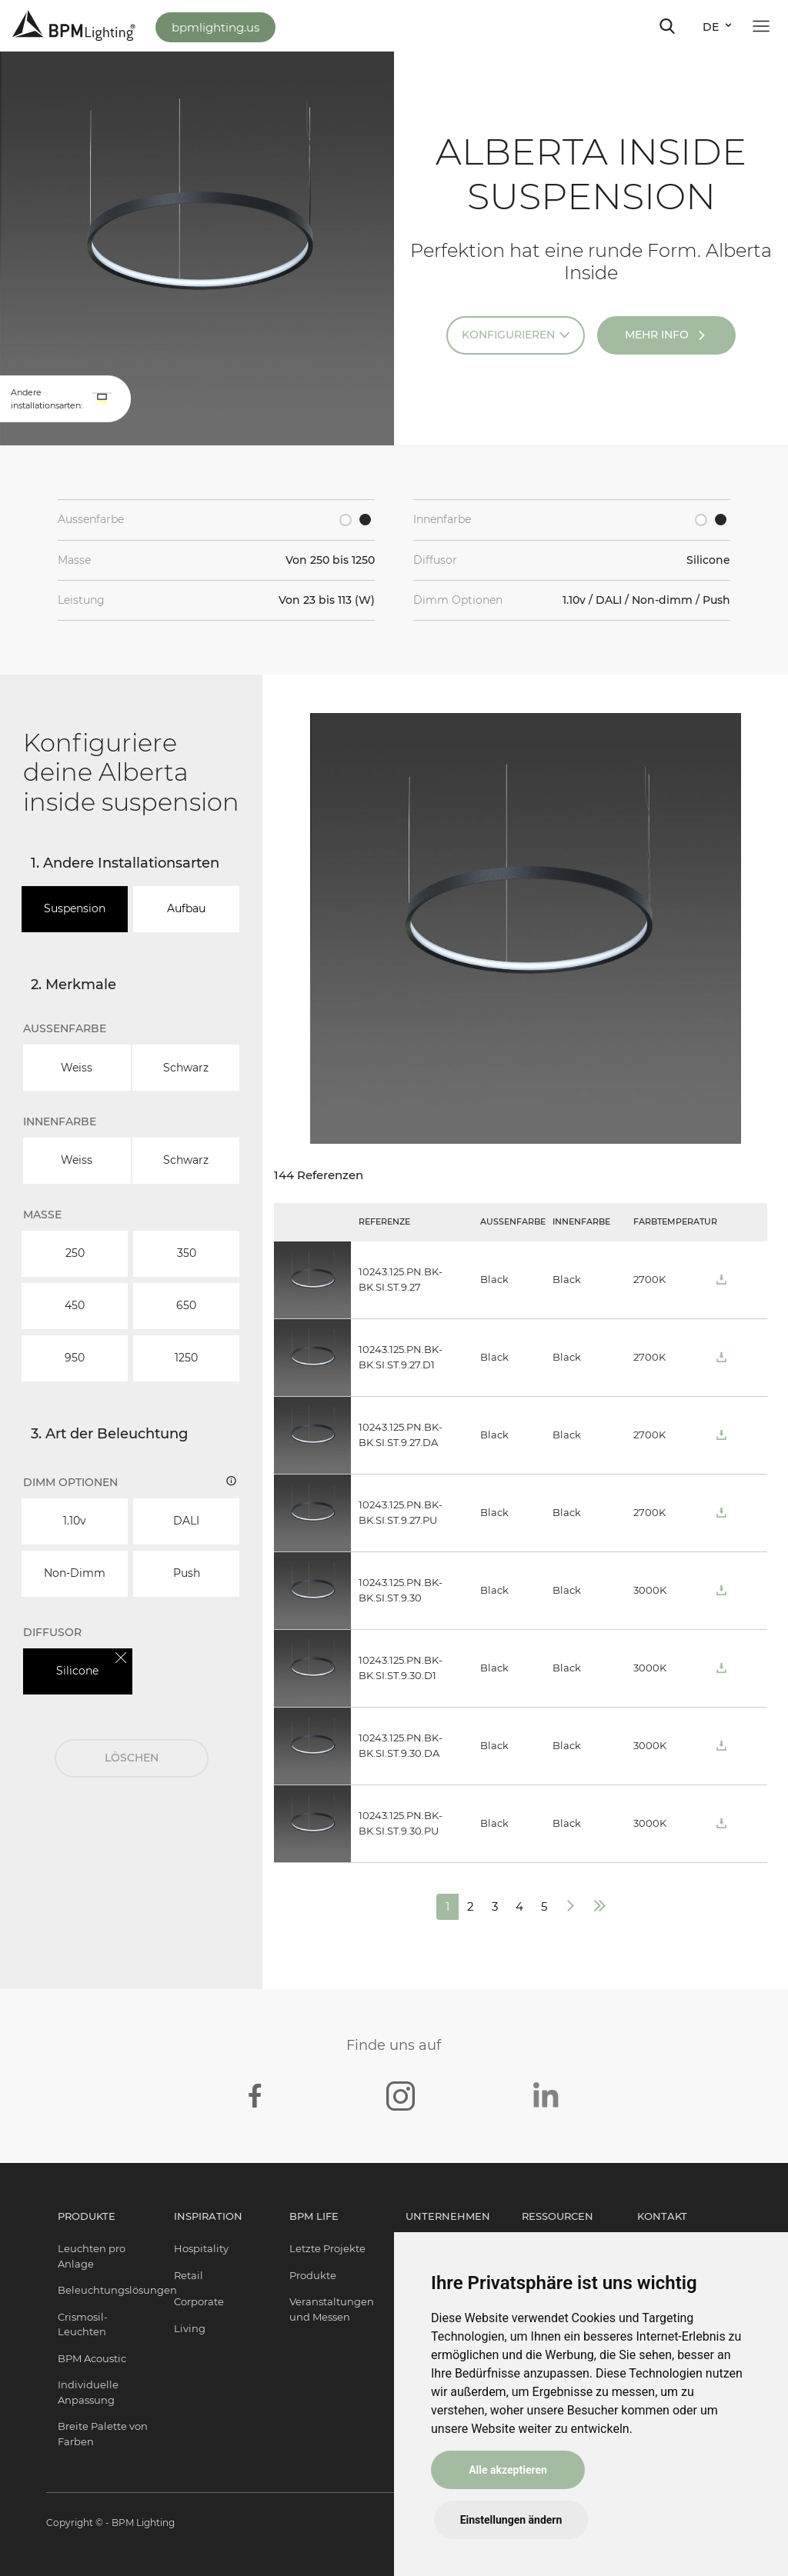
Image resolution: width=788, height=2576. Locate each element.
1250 (186, 1358)
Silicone (77, 1671)
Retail (188, 2275)
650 (186, 1305)
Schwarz (186, 1068)
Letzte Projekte (327, 2248)
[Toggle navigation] (667, 26)
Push (186, 1573)
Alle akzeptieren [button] (508, 2470)
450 (75, 1305)
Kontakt (662, 2216)
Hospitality (201, 2248)
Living (189, 2328)
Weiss (76, 1068)
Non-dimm (74, 1573)
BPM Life (314, 2216)
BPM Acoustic (92, 2358)
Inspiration (208, 2216)
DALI (186, 1521)
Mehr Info (657, 335)
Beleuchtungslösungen (117, 2290)
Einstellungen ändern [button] (511, 2520)
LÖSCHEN (132, 1758)
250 (75, 1253)
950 (75, 1358)
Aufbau (186, 908)
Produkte (86, 2216)
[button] (102, 398)
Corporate (199, 2301)
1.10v (74, 1521)
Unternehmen (448, 2216)
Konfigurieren (508, 335)
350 (186, 1253)
